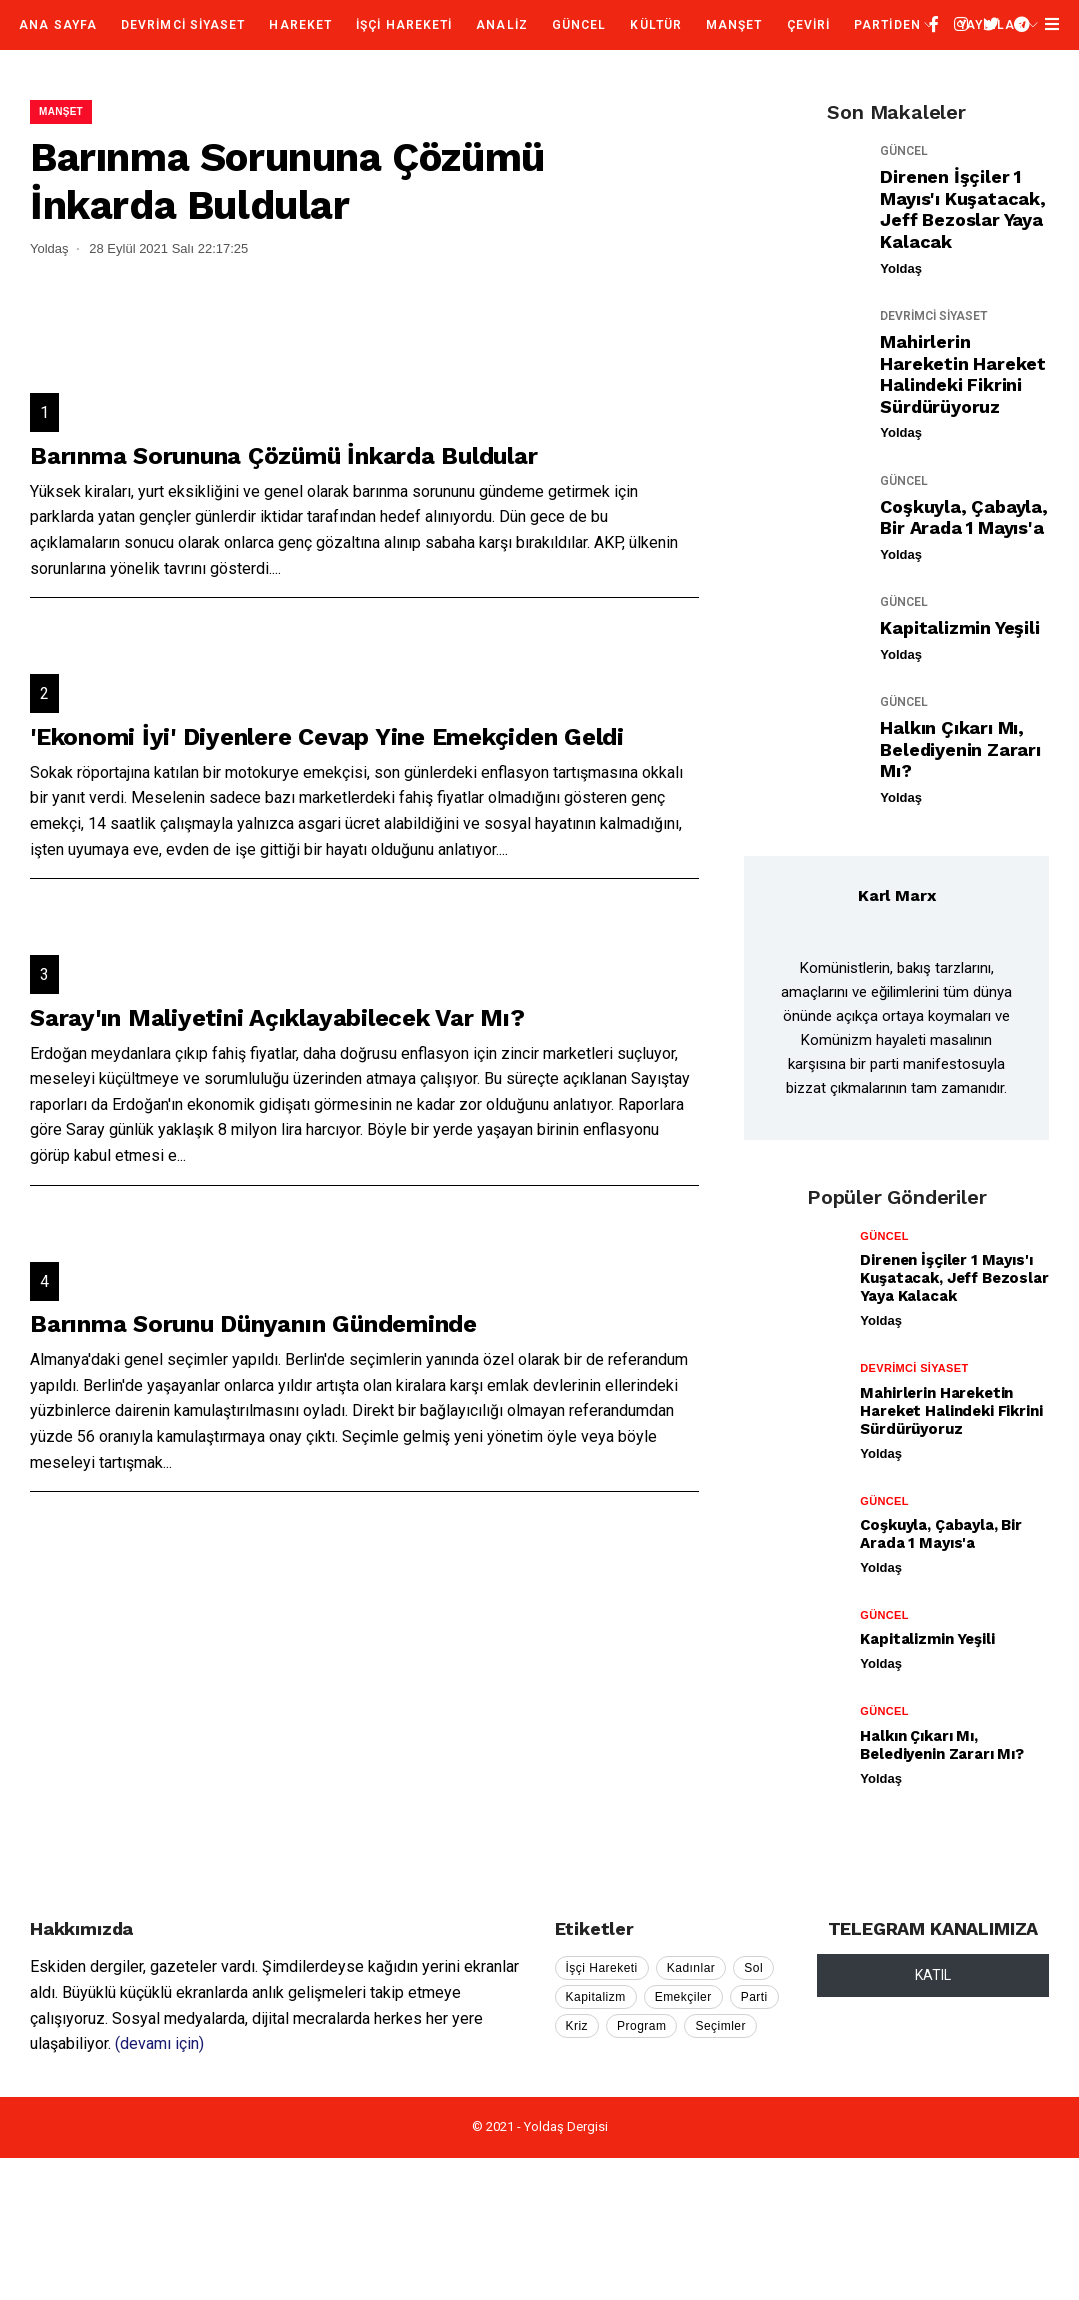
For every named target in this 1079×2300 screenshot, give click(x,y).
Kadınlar (691, 1968)
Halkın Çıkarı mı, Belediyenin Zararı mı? (960, 749)
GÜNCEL (579, 25)
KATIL (933, 1975)
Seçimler (720, 2026)
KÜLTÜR (655, 25)
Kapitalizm (596, 1997)
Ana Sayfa (58, 25)
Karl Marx (897, 895)
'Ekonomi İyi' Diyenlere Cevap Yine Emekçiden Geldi (327, 737)
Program (641, 2026)
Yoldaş (901, 268)
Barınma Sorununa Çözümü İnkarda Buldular (283, 456)
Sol (753, 1968)
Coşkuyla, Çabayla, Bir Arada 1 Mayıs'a (963, 517)
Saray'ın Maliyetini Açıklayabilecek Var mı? (277, 1018)
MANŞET (734, 25)
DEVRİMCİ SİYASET (183, 25)
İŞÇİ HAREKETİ (404, 25)
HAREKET (300, 25)
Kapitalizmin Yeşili (959, 627)
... (276, 568)
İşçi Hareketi (602, 1968)
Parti (754, 1997)
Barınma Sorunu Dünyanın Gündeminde (253, 1324)
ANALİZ (501, 25)
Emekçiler (683, 1997)
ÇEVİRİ (808, 25)
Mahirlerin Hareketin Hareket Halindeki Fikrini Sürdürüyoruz (963, 374)
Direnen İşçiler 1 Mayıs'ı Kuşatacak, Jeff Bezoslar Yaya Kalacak (962, 209)
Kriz (577, 2026)
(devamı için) (159, 2043)
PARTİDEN (887, 25)
